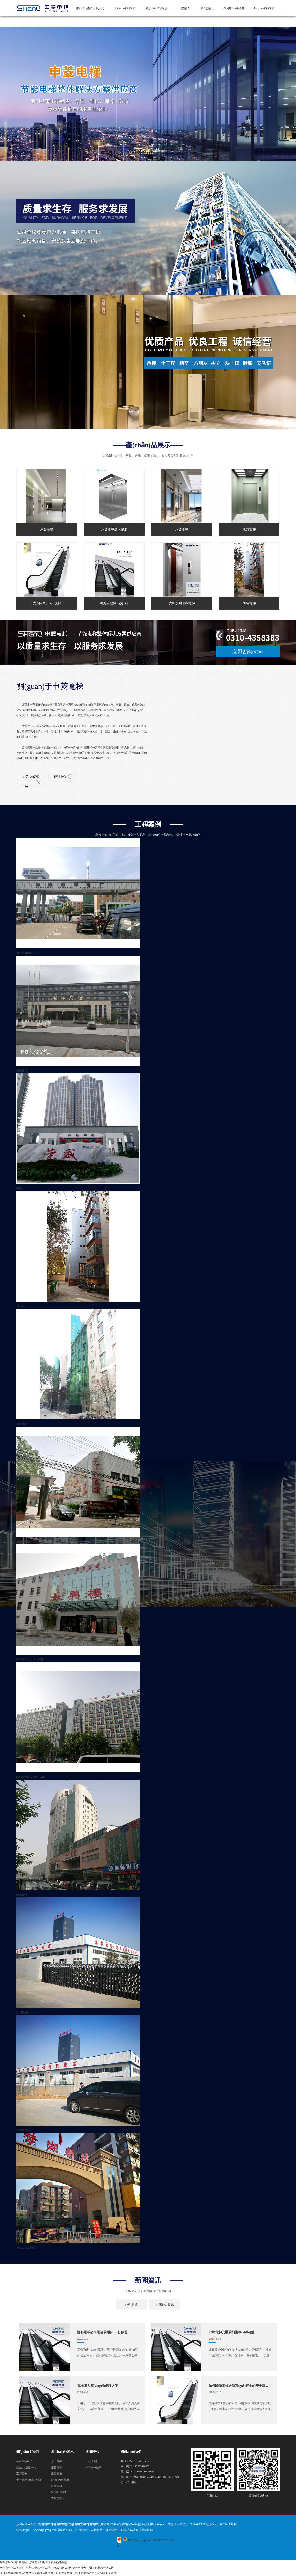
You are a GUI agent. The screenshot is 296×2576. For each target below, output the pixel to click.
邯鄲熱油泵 (146, 2530)
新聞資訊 (207, 8)
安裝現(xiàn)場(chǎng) (29, 2480)
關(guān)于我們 (125, 8)
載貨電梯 (56, 2486)
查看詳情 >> (58, 2498)
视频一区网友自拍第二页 (62, 2573)
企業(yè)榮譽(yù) (26, 2467)
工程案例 (184, 8)
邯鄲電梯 (111, 2530)
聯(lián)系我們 (264, 8)
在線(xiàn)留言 (233, 8)
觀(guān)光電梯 (60, 2480)
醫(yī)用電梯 (58, 2492)
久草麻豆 (110, 2573)
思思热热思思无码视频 (91, 2573)
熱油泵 (134, 2530)
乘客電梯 (56, 2473)
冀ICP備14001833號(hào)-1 (73, 2530)
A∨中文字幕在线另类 (34, 2573)
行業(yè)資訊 (93, 2467)
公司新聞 (91, 2461)
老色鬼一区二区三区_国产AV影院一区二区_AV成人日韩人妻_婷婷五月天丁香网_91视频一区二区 (57, 2567)
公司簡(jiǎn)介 (24, 2461)
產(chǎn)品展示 (157, 8)
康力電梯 (56, 2461)
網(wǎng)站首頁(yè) (90, 8)
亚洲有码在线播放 (10, 2573)
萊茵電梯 (56, 2467)
